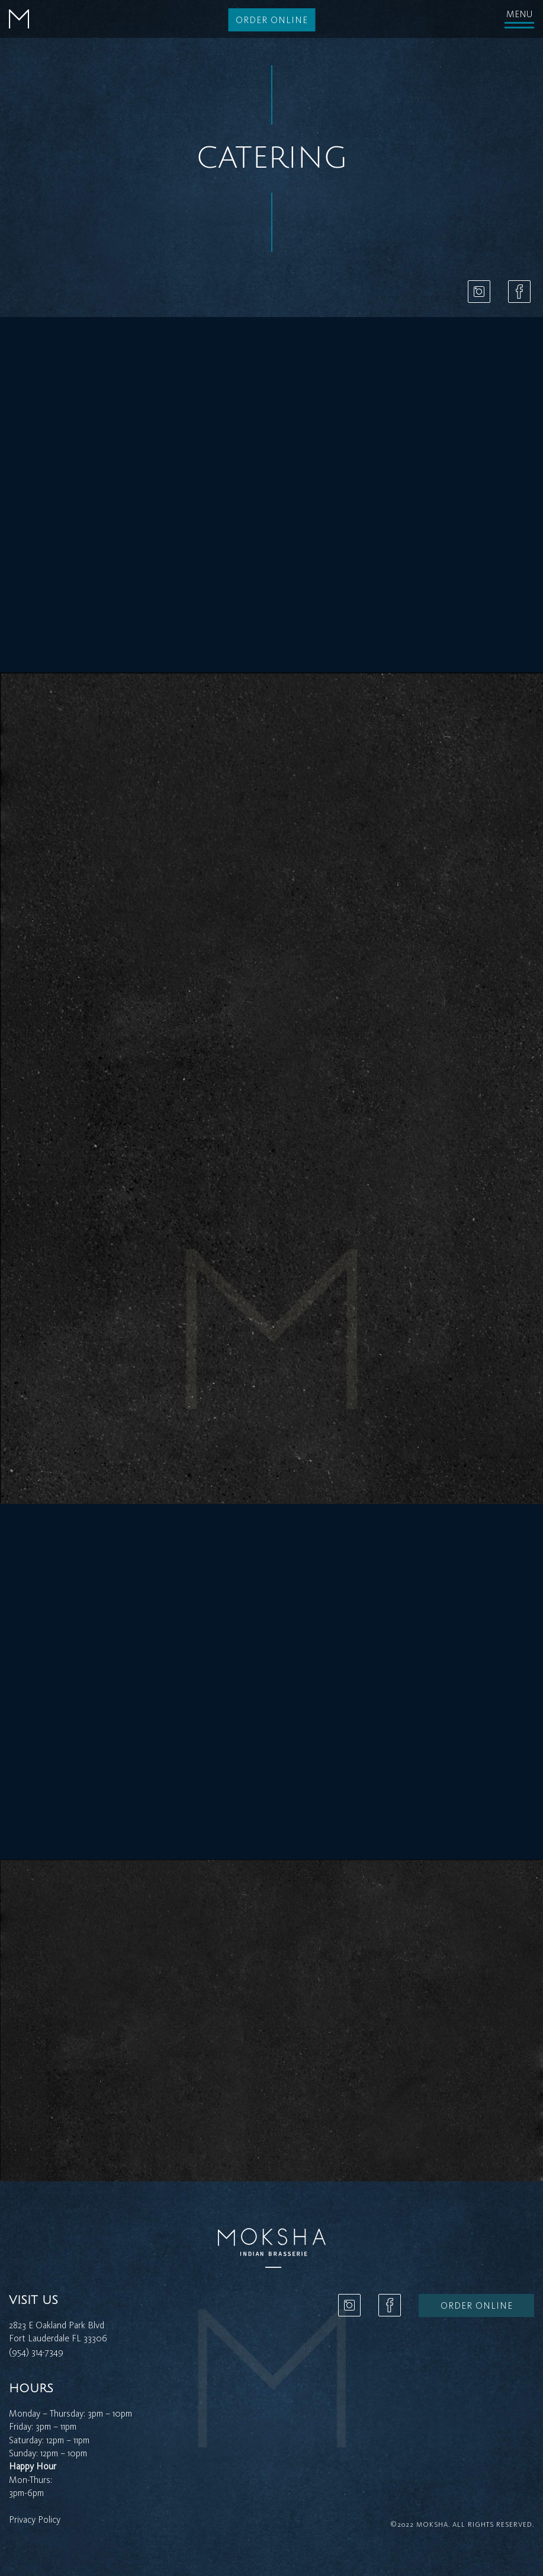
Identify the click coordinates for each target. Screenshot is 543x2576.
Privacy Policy (34, 2519)
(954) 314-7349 (36, 2351)
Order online (272, 19)
